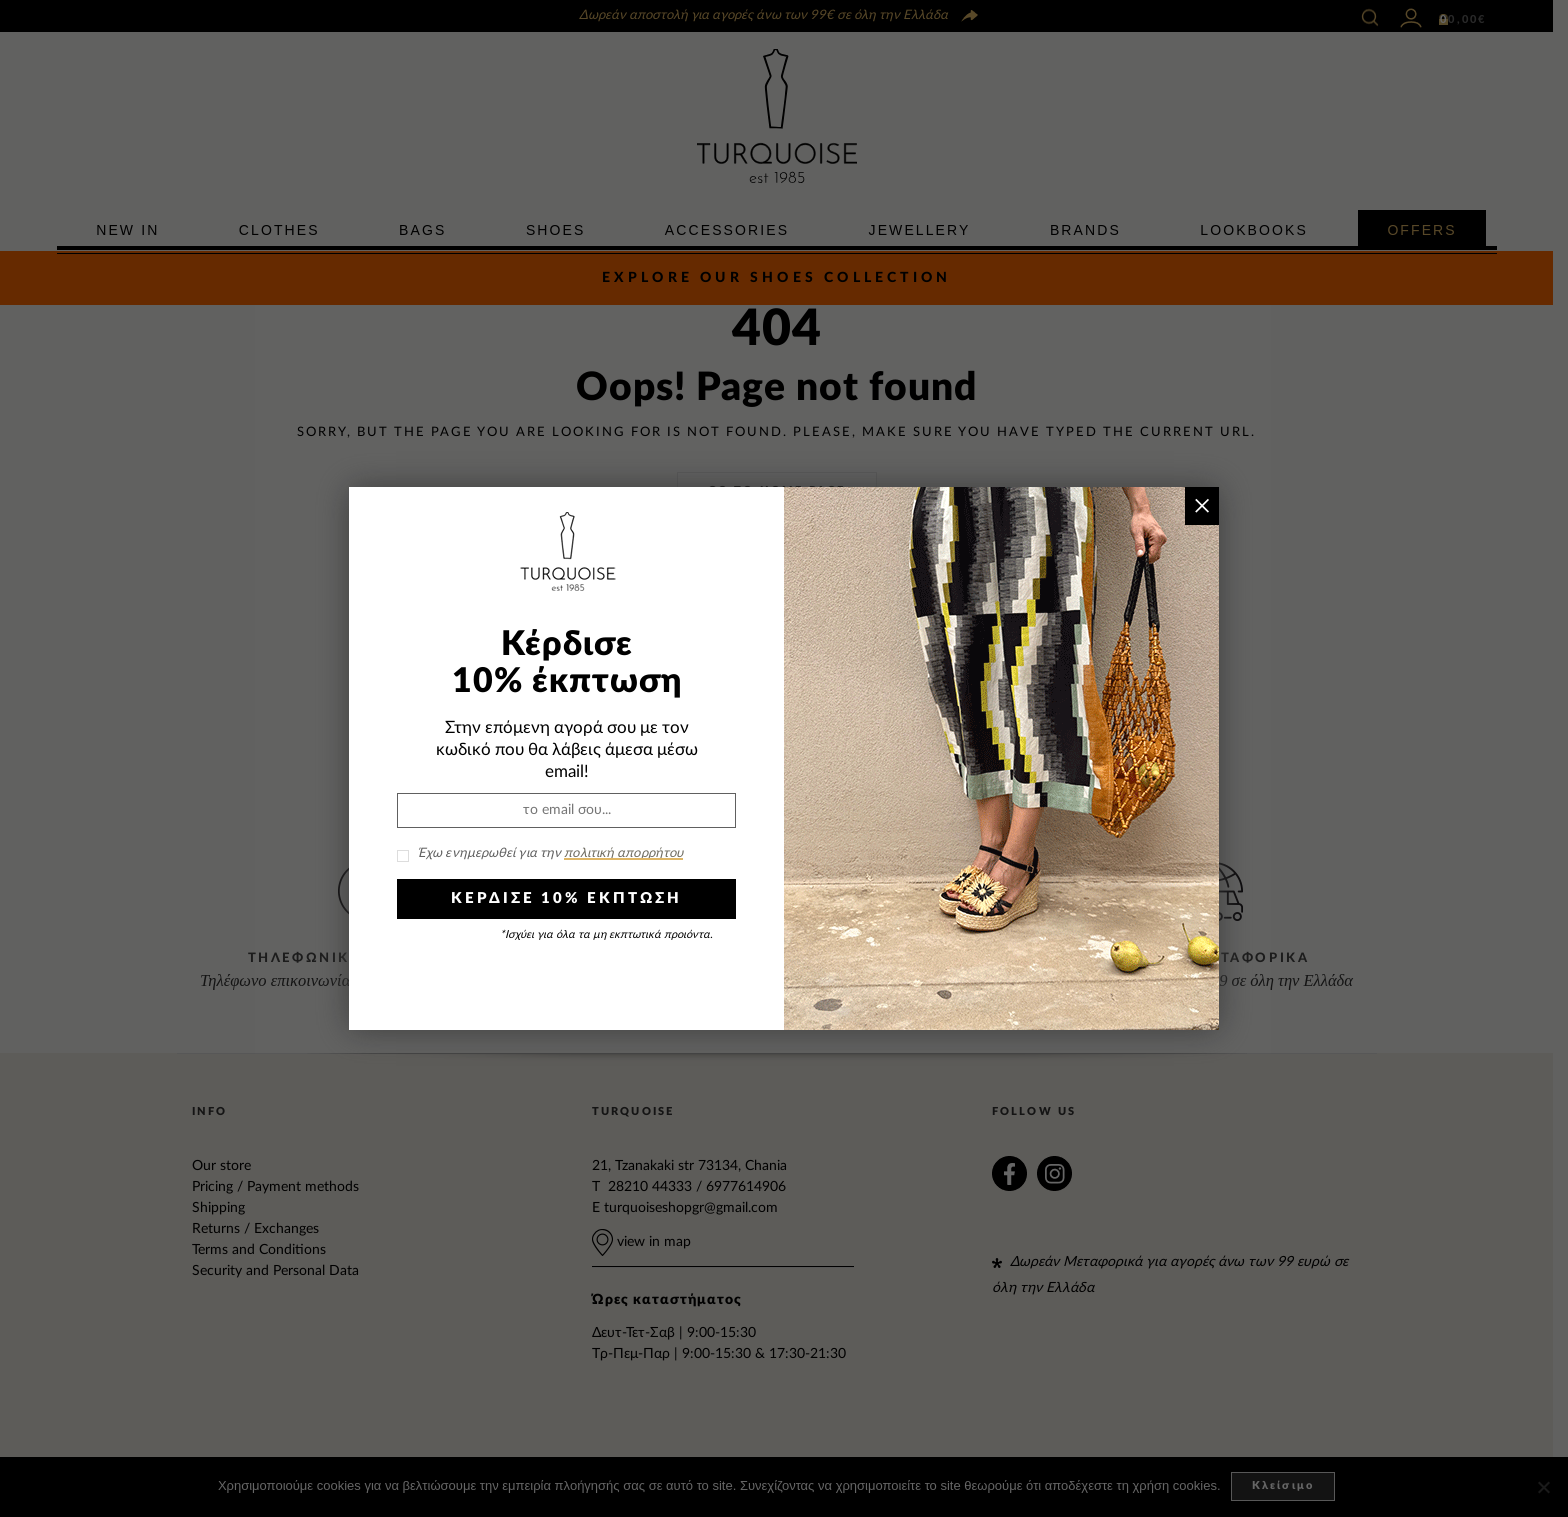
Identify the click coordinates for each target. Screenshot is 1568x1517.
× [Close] (1201, 505)
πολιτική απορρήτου (623, 853)
